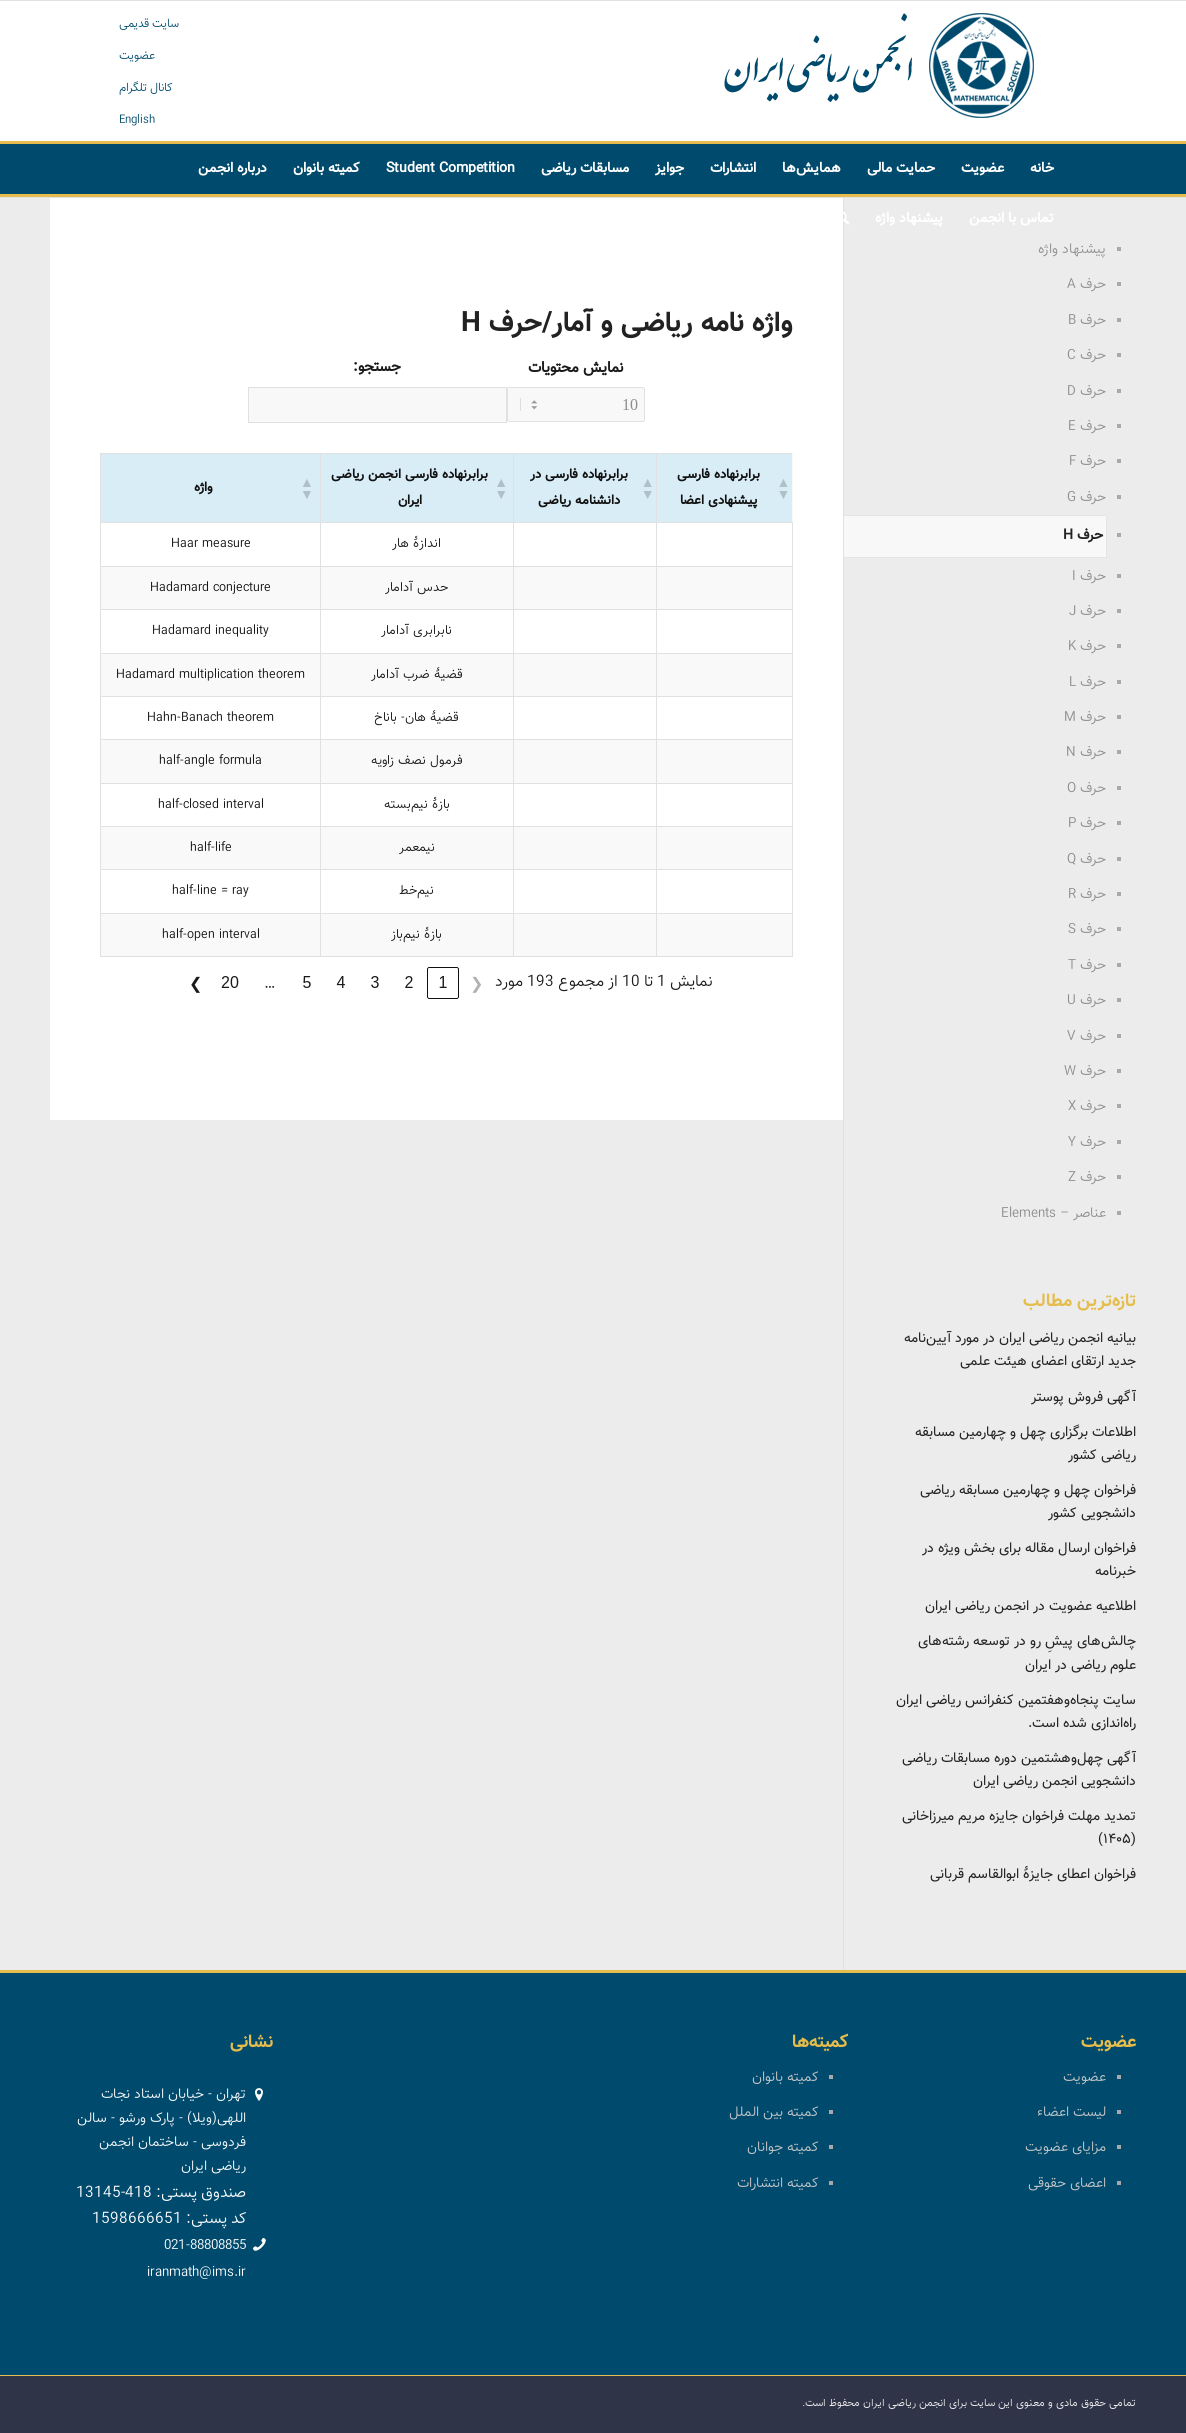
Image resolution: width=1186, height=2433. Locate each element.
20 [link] (230, 982)
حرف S (1087, 930)
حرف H (1083, 536)
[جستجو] (842, 219)
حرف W (1085, 1072)
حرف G (1086, 498)
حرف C (1086, 356)
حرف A (1086, 285)
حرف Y (1087, 1143)
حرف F (1087, 462)
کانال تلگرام (146, 88)
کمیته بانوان (785, 2078)
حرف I (1089, 577)
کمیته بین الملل (773, 2113)
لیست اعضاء (1071, 2113)
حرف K (1087, 647)
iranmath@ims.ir (196, 2273)
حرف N (1086, 753)
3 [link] (374, 982)
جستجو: (377, 367)
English (137, 120)
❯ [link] (195, 983)
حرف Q (1086, 860)
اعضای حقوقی (1067, 2184)
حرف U (1086, 1001)
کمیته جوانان (782, 2148)
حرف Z (1087, 1178)
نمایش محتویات (575, 368)
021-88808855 (205, 2246)
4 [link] (340, 982)
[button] (306, 488)
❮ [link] (476, 983)
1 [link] (442, 982)
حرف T (1087, 966)
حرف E (1087, 427)
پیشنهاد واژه (1072, 250)
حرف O (1086, 789)
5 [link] (306, 982)
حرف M (1085, 718)
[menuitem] (1042, 169)
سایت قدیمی (149, 24)
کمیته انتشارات (777, 2184)
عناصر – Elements (1053, 1214)
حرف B (1087, 321)
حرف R (1087, 895)
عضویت (137, 56)
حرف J (1087, 612)
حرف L (1087, 683)
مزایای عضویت (1065, 2148)
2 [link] (408, 982)
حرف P (1087, 824)
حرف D (1086, 392)
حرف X (1087, 1107)
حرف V (1086, 1037)
